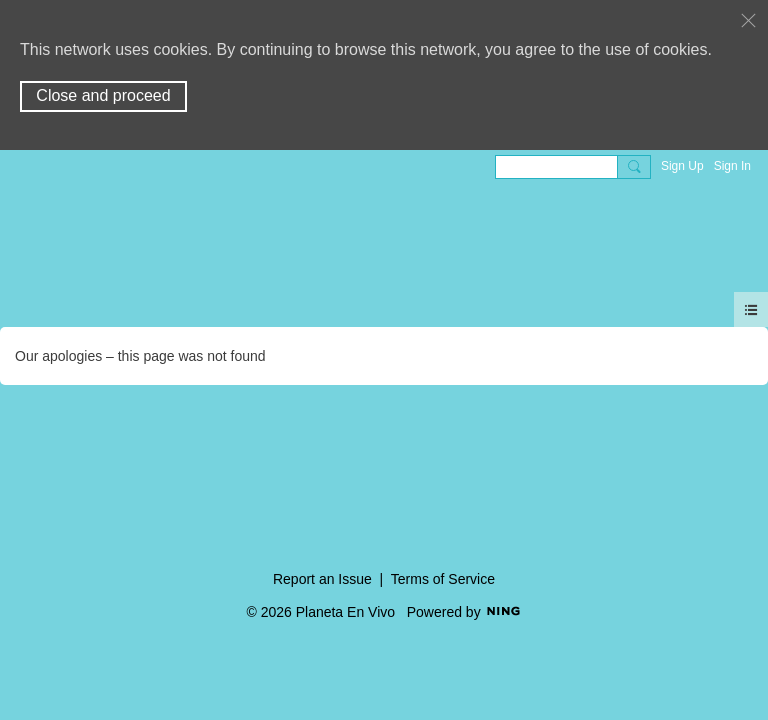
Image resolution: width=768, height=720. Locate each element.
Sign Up (682, 166)
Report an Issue (322, 579)
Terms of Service (443, 579)
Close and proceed (103, 95)
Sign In (732, 166)
